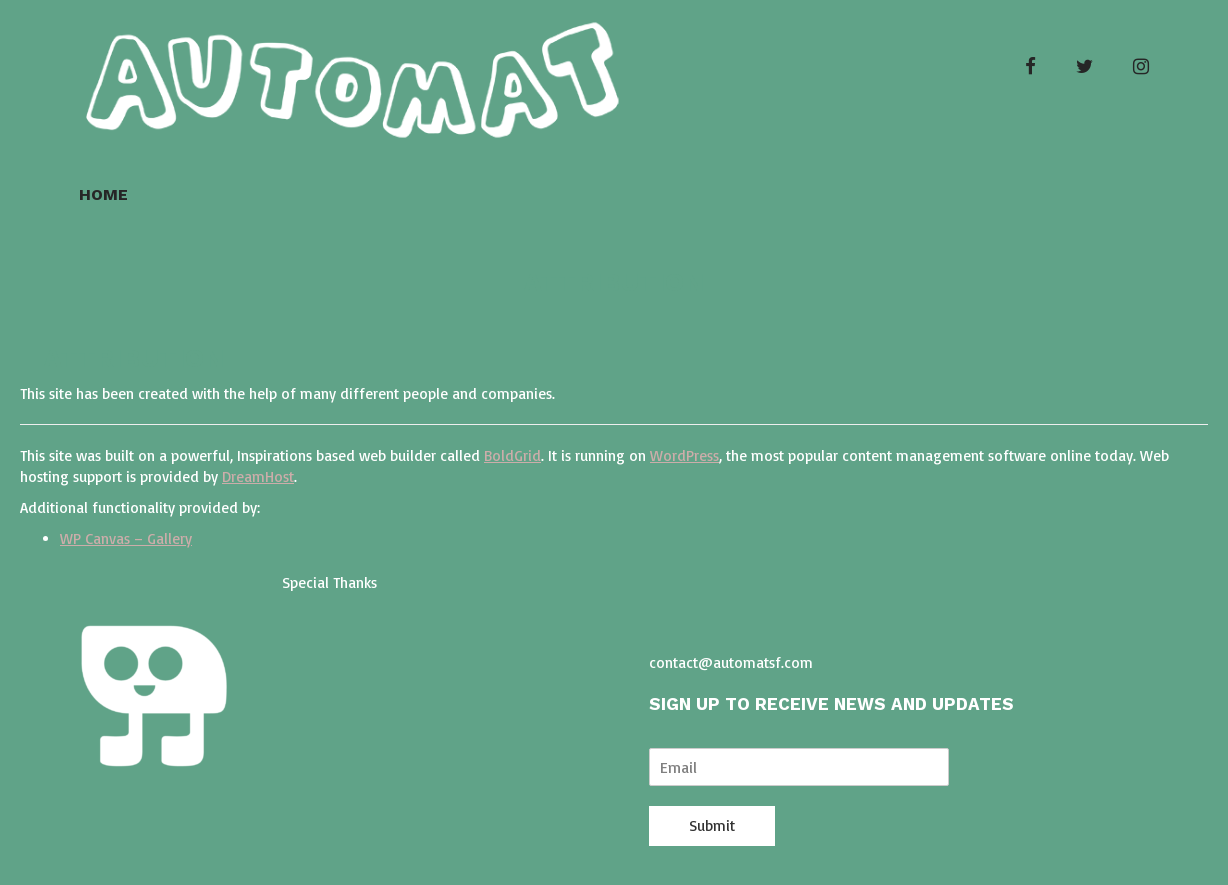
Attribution (614, 282)
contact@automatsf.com (731, 662)
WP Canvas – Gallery (126, 538)
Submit (712, 825)
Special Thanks (329, 582)
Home (103, 194)
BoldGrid (512, 455)
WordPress (684, 455)
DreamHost (258, 476)
